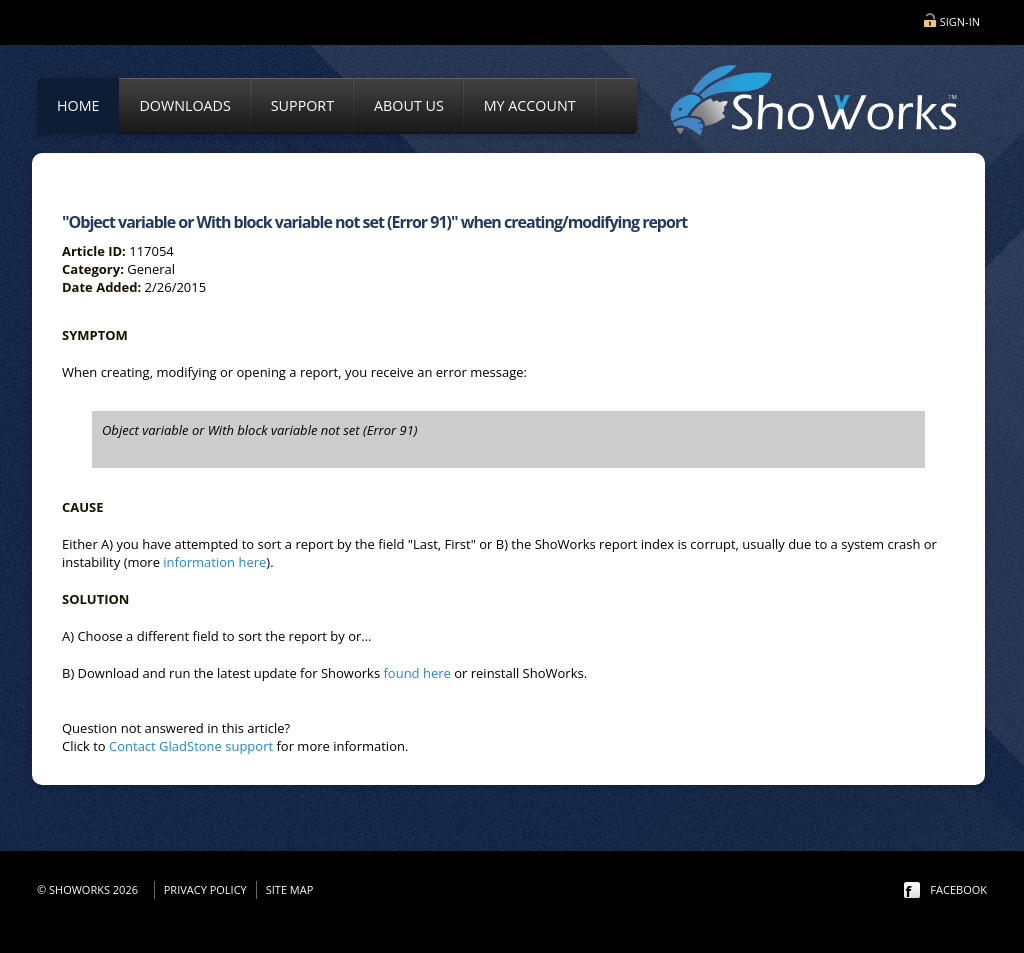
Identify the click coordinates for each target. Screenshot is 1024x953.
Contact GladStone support (191, 746)
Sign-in (960, 21)
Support (302, 105)
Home (78, 105)
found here (416, 673)
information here (214, 562)
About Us (409, 105)
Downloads (184, 105)
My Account (530, 105)
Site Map (290, 889)
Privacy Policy (205, 889)
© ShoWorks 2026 (90, 889)
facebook (958, 889)
